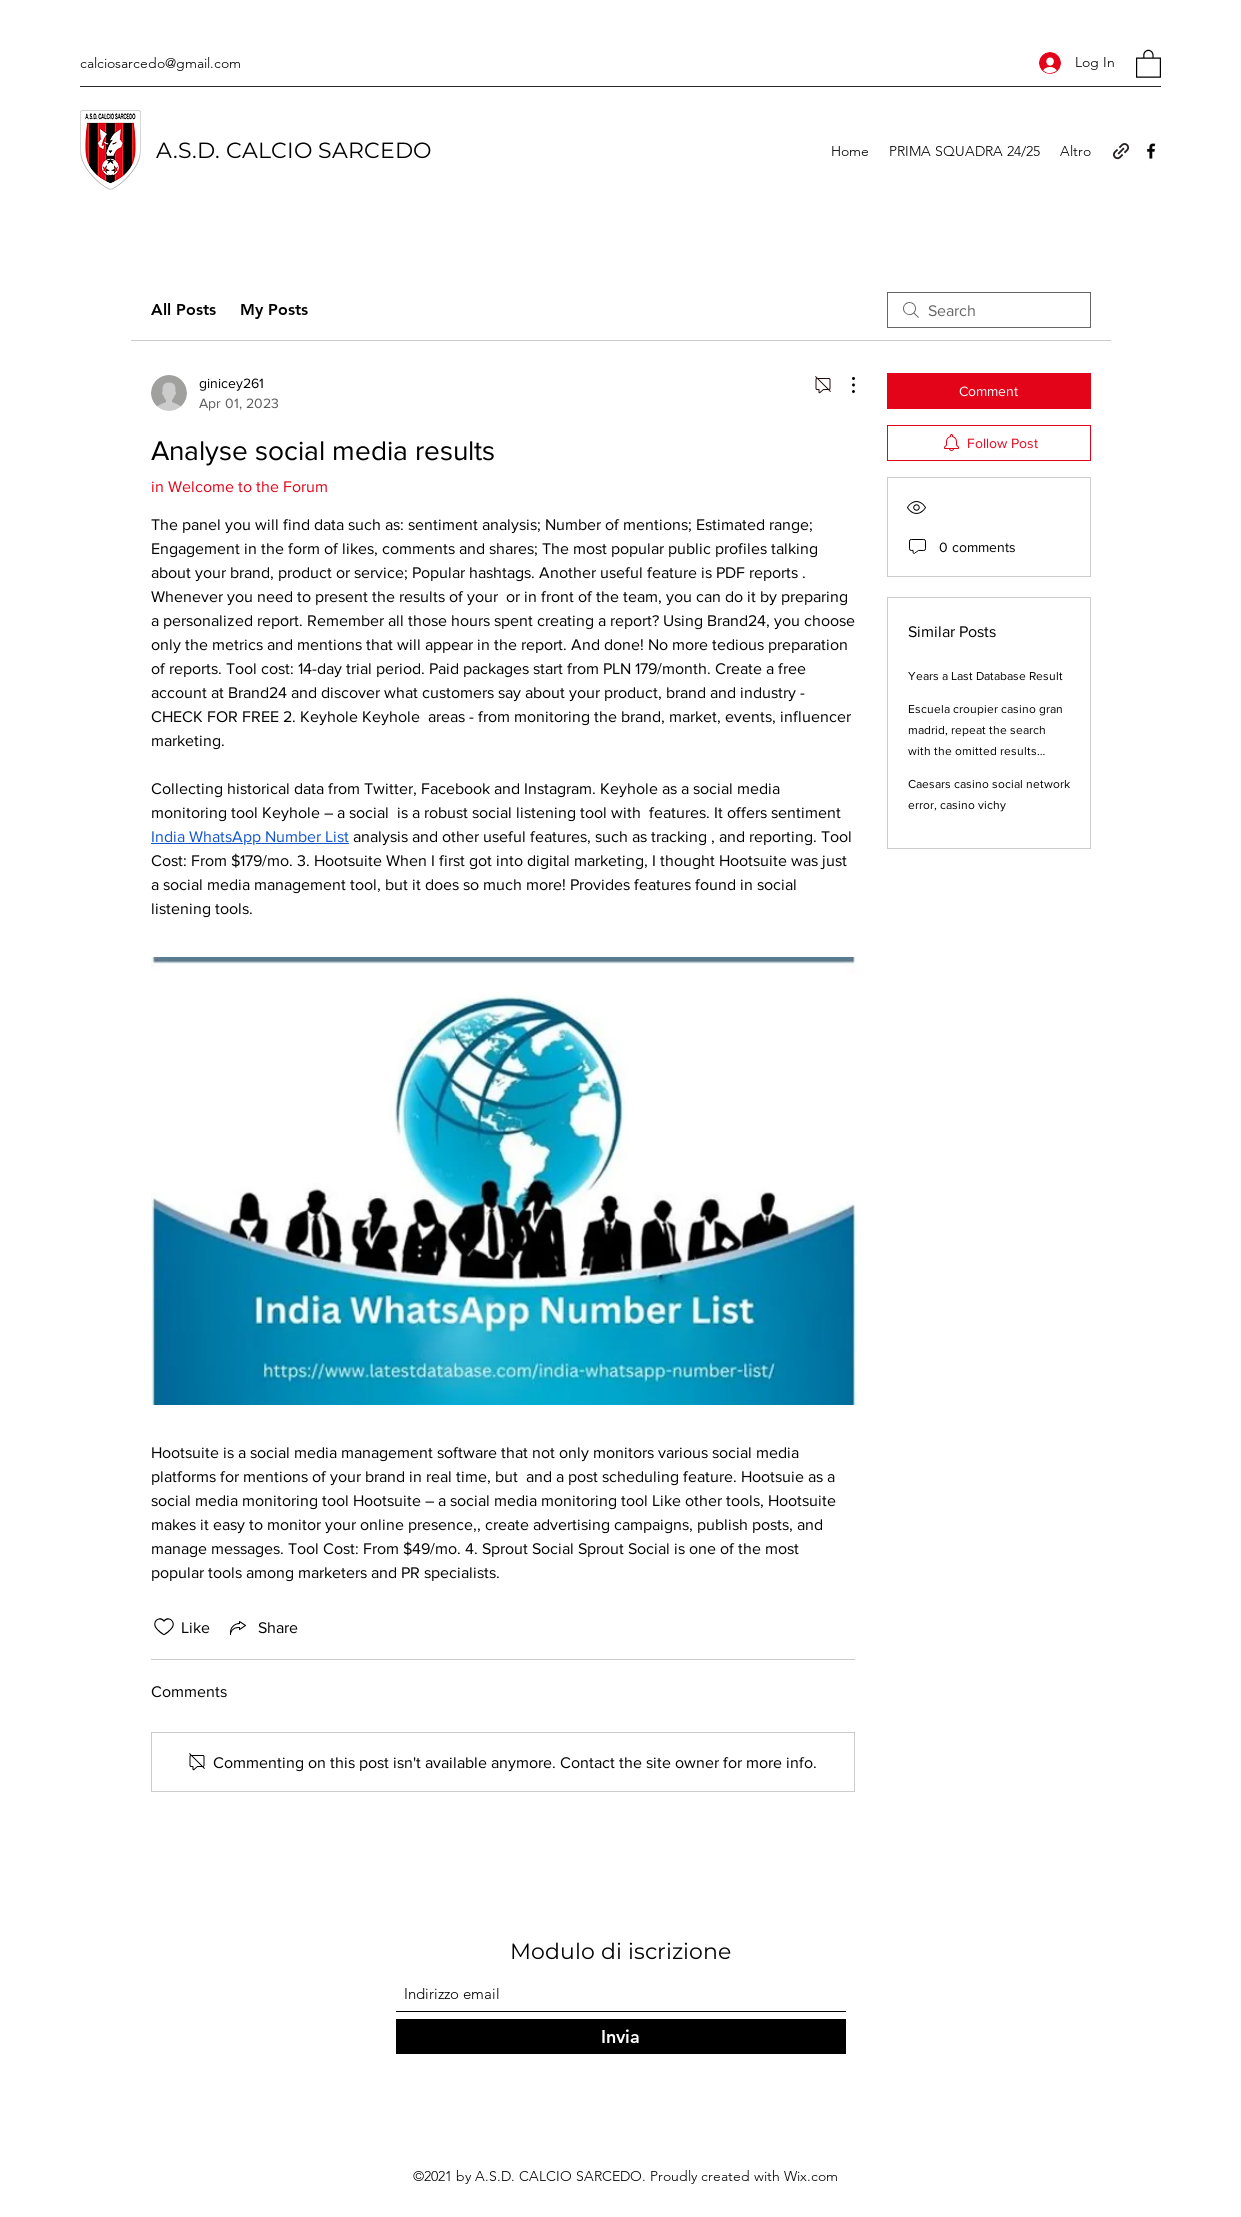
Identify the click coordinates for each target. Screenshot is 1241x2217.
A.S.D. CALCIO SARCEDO (293, 150)
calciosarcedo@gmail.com (160, 63)
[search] (989, 310)
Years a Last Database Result (985, 676)
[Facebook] (1151, 151)
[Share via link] (262, 1627)
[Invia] (621, 2036)
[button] (1148, 63)
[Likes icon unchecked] (164, 1627)
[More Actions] (843, 385)
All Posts (183, 309)
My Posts (274, 309)
